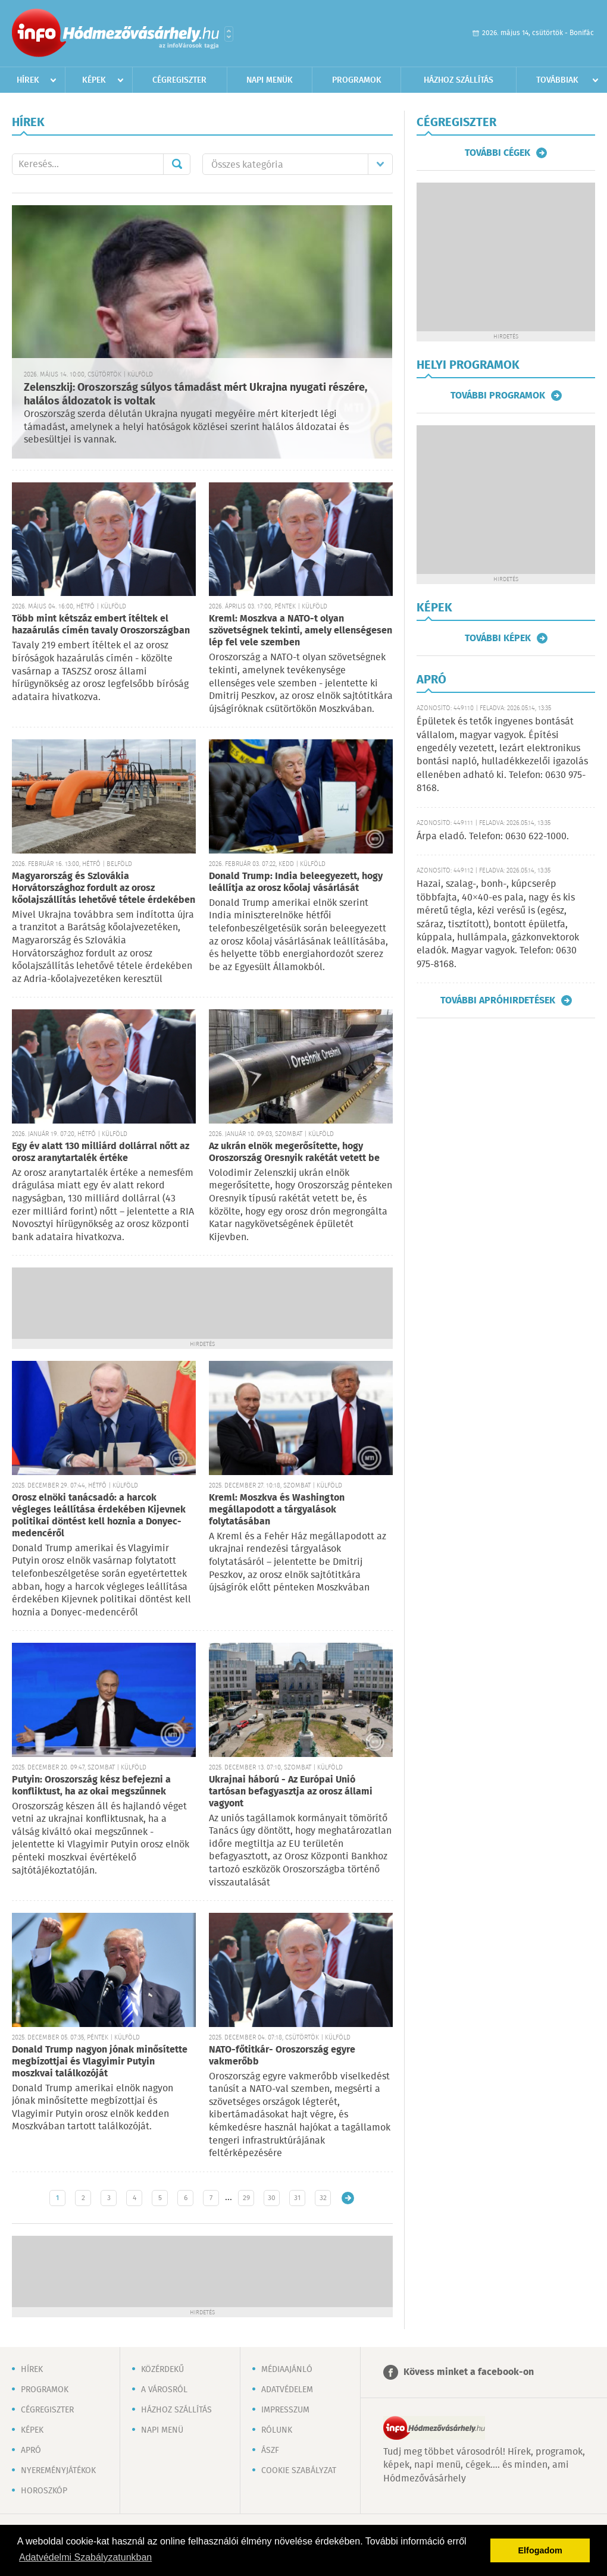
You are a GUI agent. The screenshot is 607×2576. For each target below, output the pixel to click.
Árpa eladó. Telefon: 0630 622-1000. (493, 836)
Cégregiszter (179, 80)
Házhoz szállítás (458, 80)
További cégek (497, 153)
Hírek (28, 80)
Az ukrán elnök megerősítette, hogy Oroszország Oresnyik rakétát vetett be (294, 1152)
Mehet (176, 164)
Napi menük (269, 80)
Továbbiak (557, 80)
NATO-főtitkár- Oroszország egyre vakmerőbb (282, 2055)
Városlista (228, 34)
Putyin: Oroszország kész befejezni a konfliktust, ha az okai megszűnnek (91, 1785)
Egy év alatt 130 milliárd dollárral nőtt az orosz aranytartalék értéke (100, 1152)
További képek (498, 638)
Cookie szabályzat (298, 2470)
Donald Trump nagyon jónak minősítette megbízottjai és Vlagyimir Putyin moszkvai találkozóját (99, 2061)
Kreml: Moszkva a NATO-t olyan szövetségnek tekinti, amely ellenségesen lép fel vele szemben (300, 630)
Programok (356, 80)
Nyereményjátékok (58, 2470)
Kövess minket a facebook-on (468, 2372)
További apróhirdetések (497, 1000)
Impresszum (285, 2410)
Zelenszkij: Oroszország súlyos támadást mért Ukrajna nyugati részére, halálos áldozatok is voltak (195, 394)
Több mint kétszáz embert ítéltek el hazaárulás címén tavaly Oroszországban (101, 624)
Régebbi (347, 2198)
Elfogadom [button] (540, 2550)
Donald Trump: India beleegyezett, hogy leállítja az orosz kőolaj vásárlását (296, 882)
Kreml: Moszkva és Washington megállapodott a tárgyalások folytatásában (277, 1510)
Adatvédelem (287, 2389)
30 (272, 2198)
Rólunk (276, 2430)
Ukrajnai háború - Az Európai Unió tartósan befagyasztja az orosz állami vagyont (291, 1791)
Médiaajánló (286, 2369)
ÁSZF (270, 2450)
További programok (497, 395)
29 (246, 2198)
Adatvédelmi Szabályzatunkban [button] (85, 2557)
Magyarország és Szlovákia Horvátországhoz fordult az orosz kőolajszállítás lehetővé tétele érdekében (103, 888)
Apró (31, 2450)
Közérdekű (162, 2369)
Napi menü (162, 2430)
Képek (94, 80)
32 (323, 2198)
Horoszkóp (44, 2490)
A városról (164, 2389)
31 (297, 2198)
